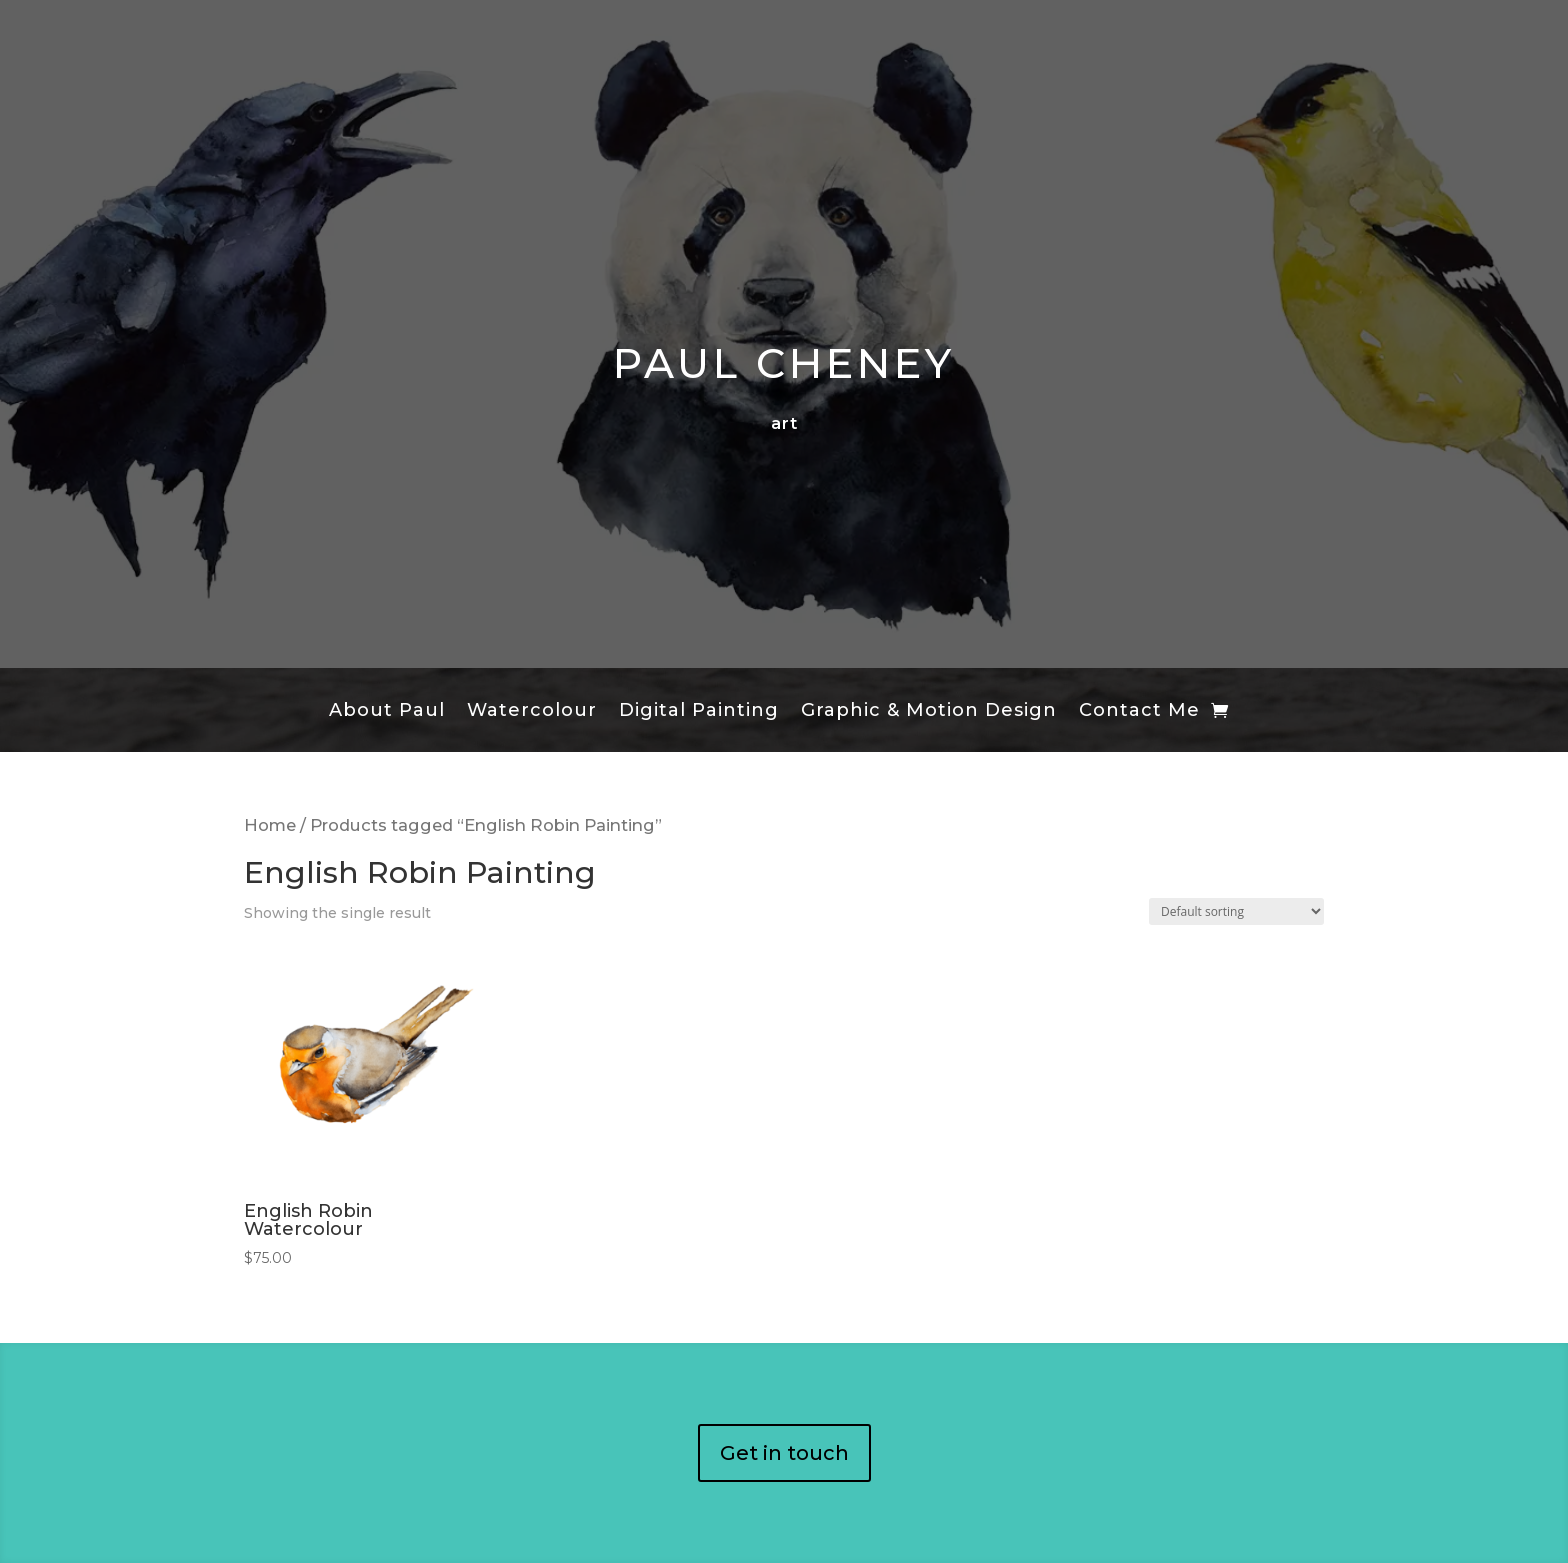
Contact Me (1139, 712)
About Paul (387, 712)
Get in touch (784, 1453)
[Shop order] (1236, 911)
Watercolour (532, 712)
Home (270, 825)
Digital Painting (699, 712)
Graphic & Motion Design (929, 712)
